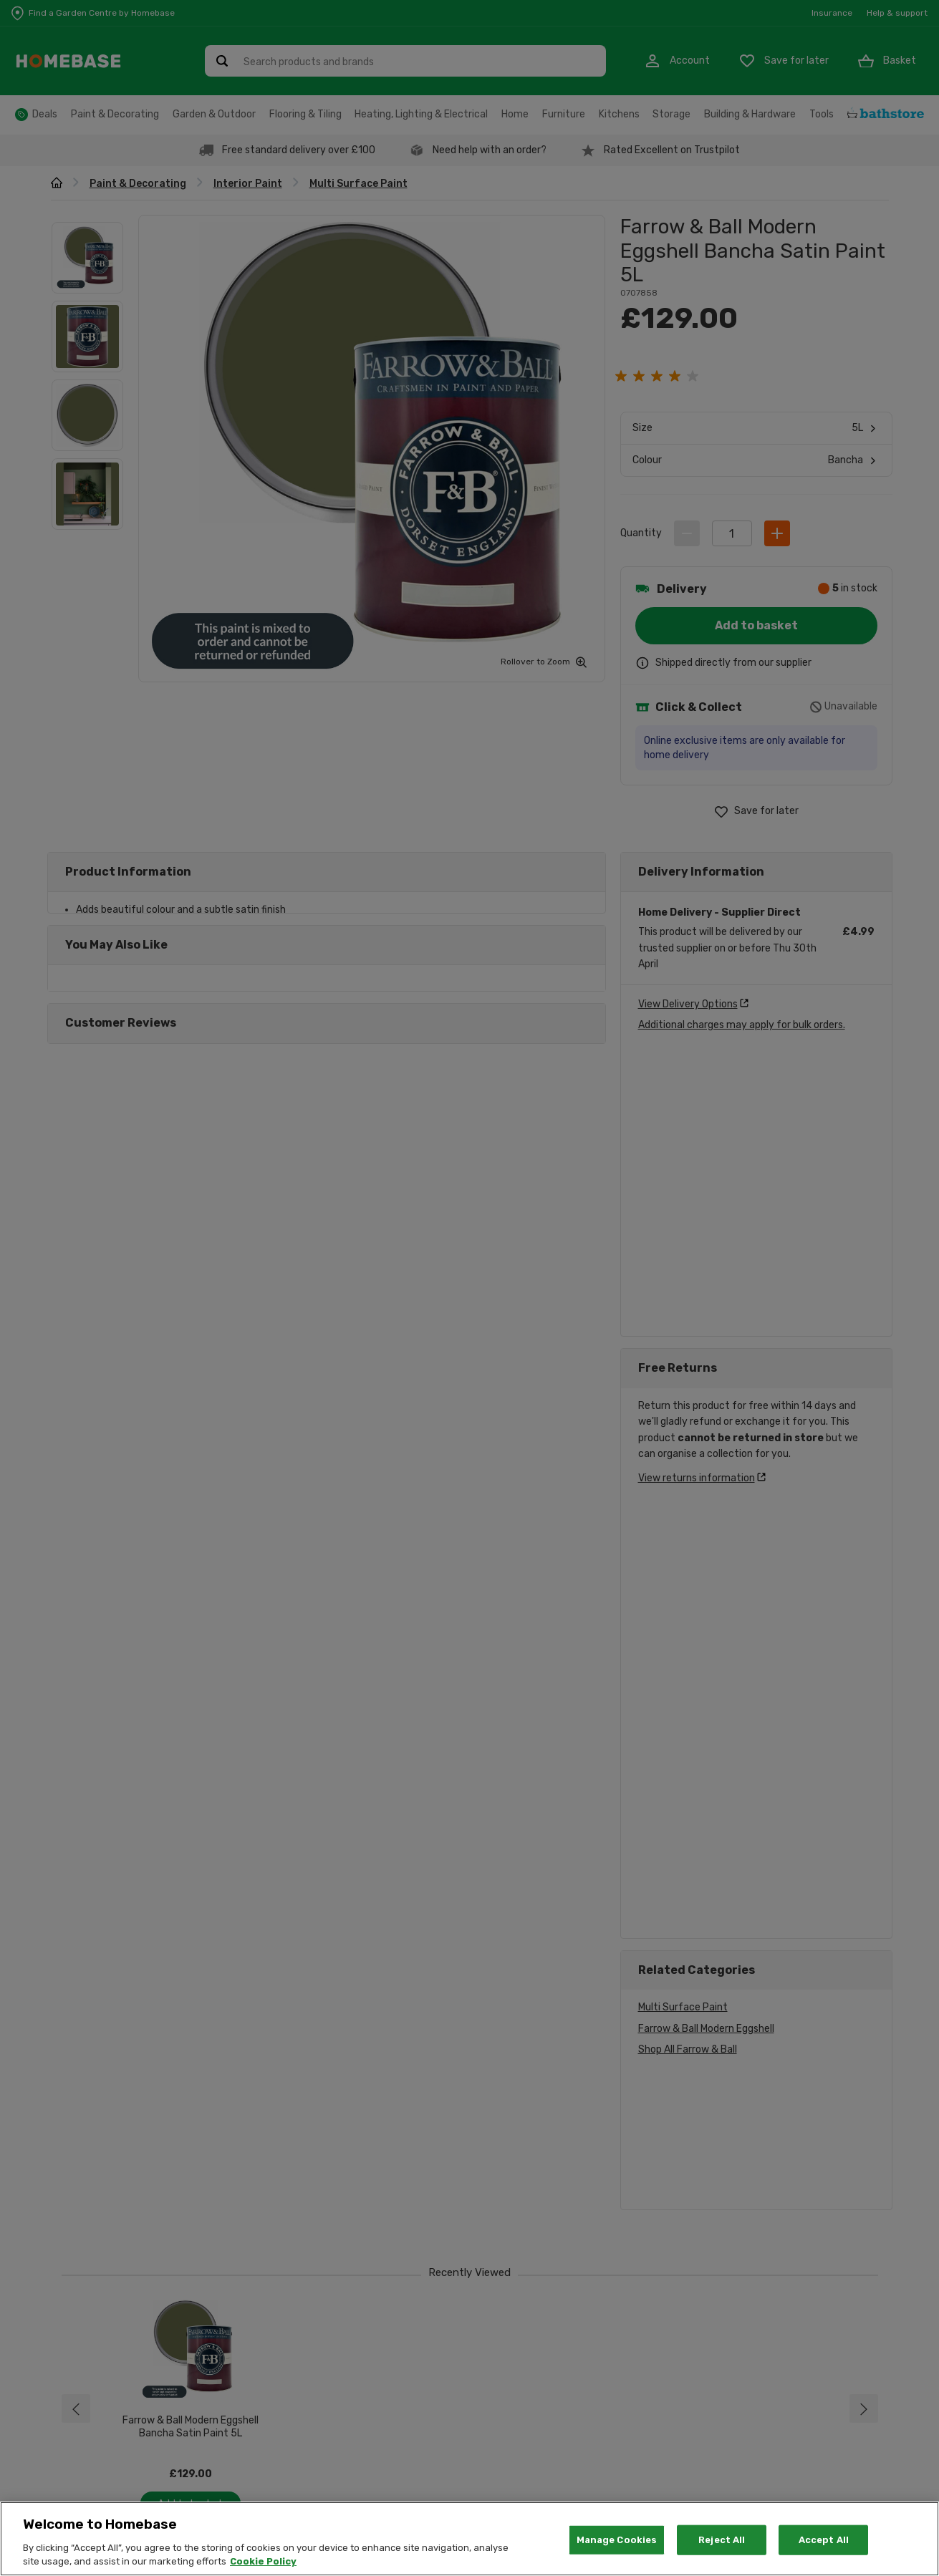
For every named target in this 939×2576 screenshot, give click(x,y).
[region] (469, 2539)
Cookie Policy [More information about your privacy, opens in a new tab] (263, 2561)
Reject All (721, 2539)
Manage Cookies (617, 2539)
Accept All (824, 2539)
